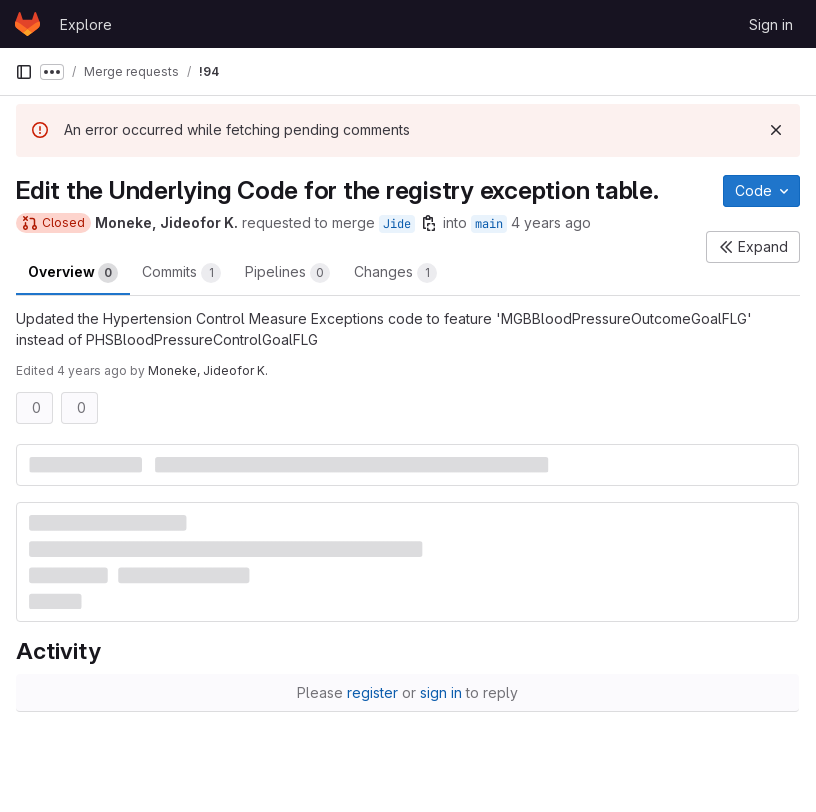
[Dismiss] (776, 130)
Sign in (771, 24)
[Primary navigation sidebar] (24, 72)
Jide (397, 224)
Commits (181, 273)
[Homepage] (27, 24)
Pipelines (287, 273)
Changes (395, 273)
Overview (73, 273)
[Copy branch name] (429, 223)
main (489, 224)
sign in (441, 692)
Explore (86, 24)
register (372, 692)
